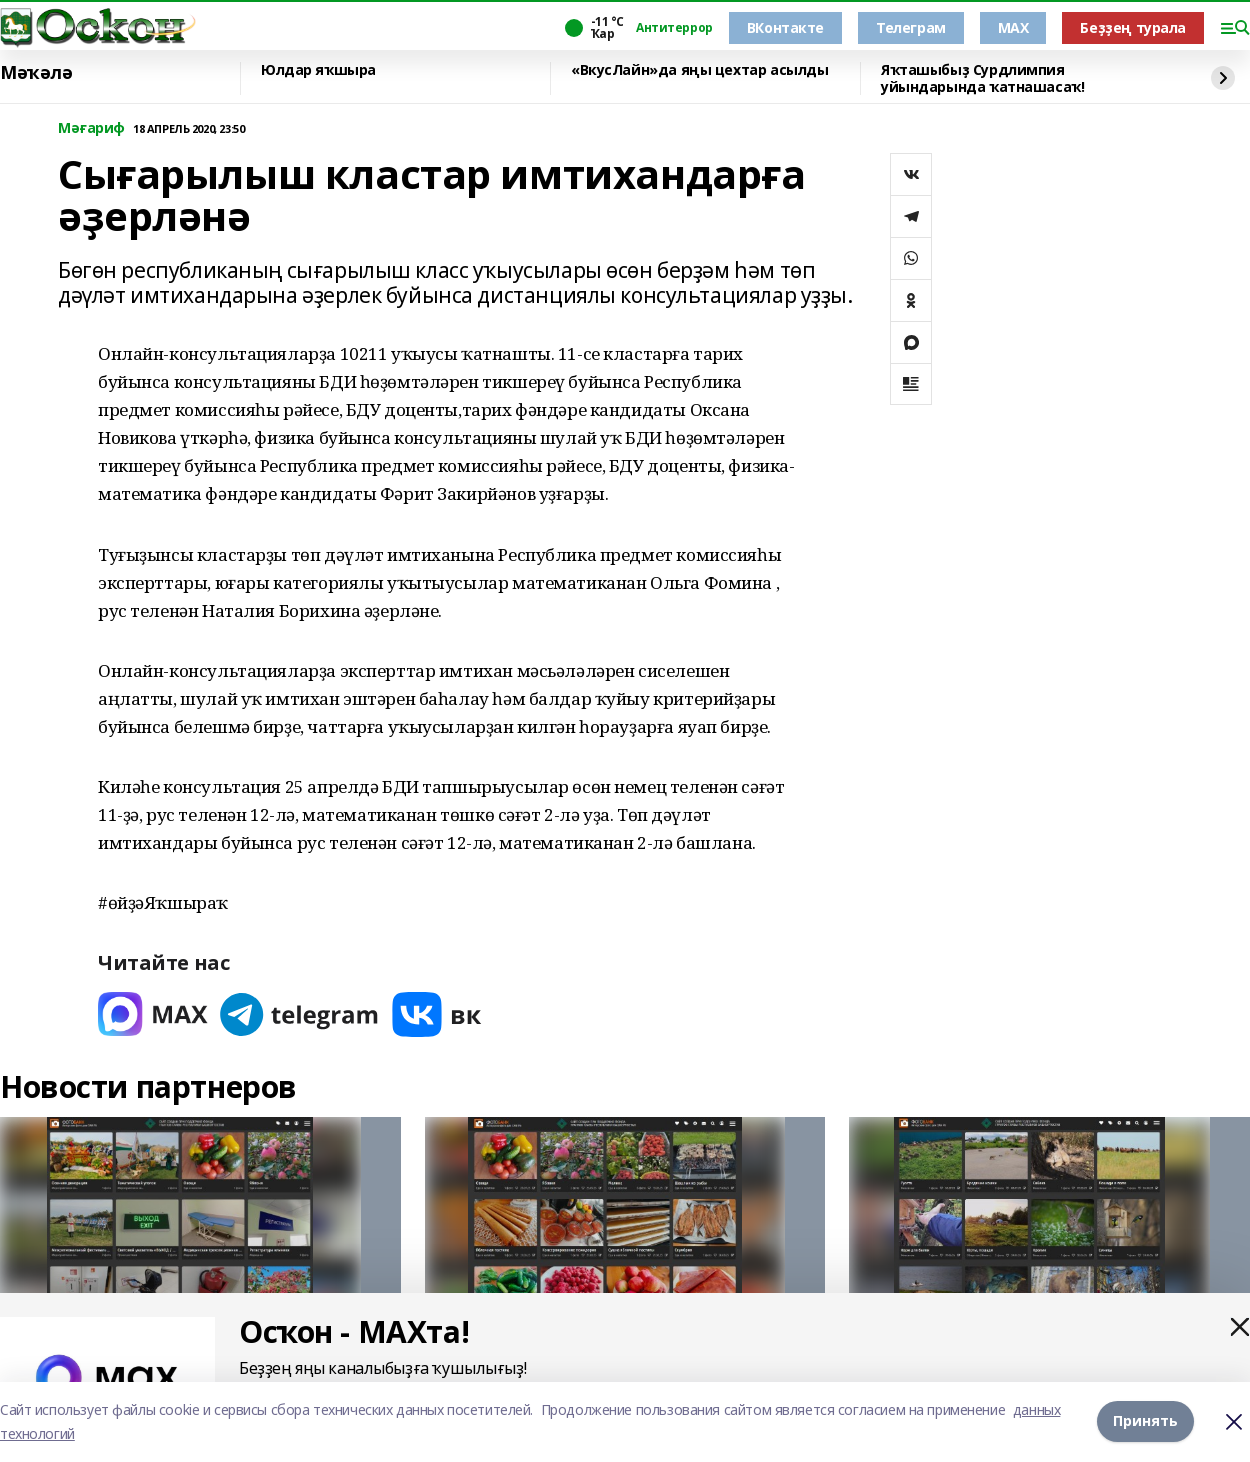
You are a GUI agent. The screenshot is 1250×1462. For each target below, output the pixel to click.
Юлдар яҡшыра (318, 70)
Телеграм (911, 27)
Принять (1145, 1421)
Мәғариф (91, 128)
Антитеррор (674, 28)
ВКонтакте (785, 27)
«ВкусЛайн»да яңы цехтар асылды (699, 70)
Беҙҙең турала (1133, 27)
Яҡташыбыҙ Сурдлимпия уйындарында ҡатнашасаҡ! (982, 78)
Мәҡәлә (36, 73)
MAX (1013, 27)
